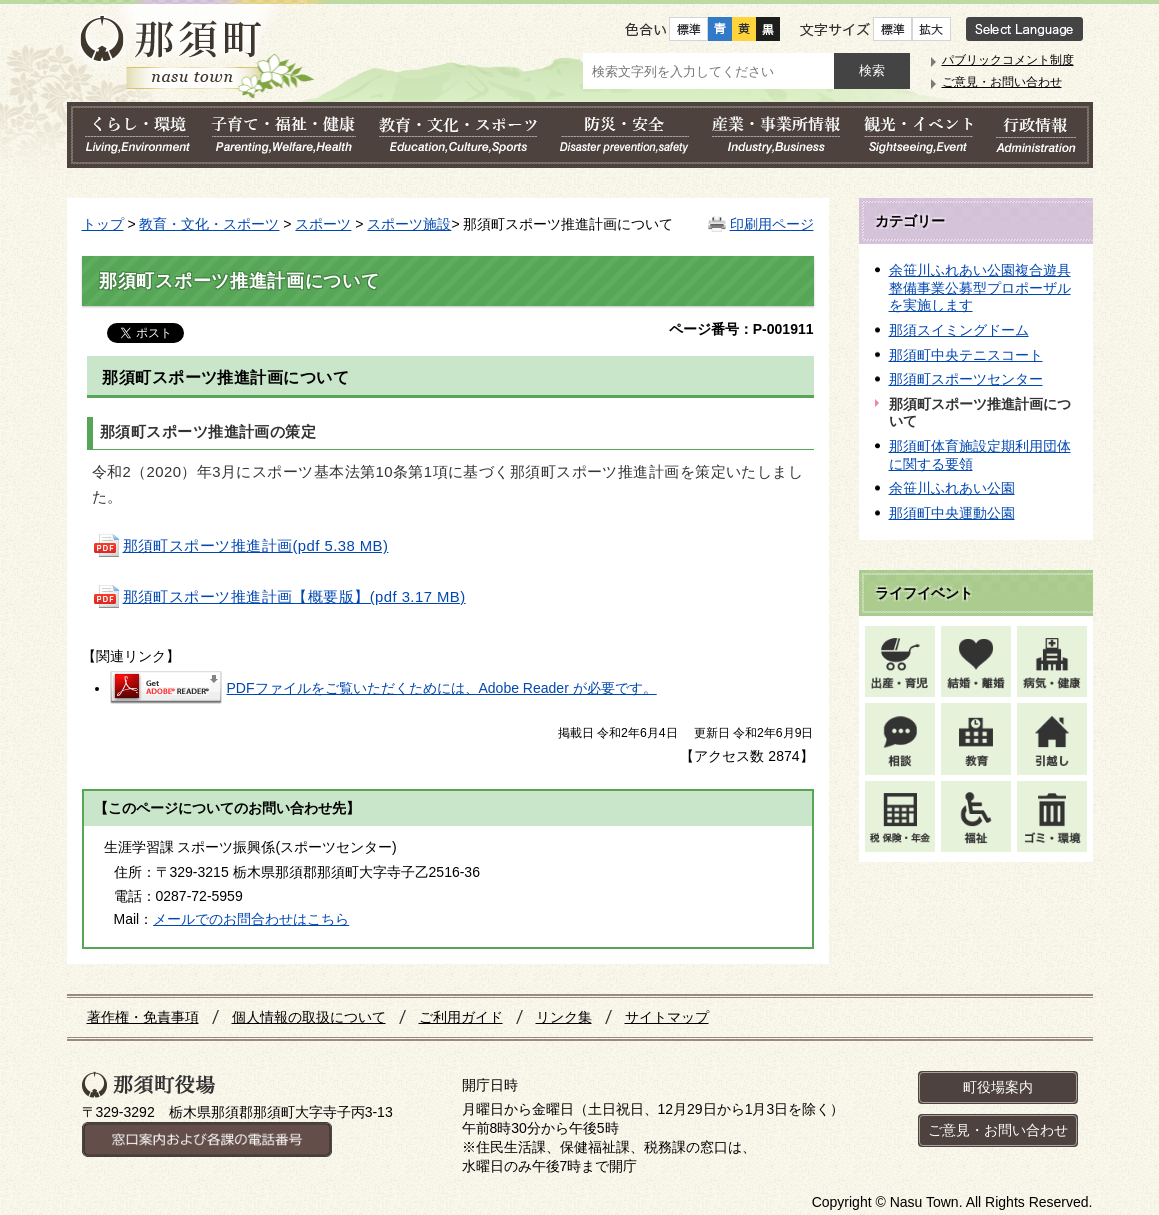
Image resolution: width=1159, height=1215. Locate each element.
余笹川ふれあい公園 (952, 488)
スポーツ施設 (409, 224)
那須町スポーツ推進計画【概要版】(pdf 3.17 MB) (279, 597)
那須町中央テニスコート (966, 355)
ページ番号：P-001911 (741, 329)
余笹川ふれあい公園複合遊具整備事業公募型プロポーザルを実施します (980, 287)
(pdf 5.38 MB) (240, 546)
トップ (103, 224)
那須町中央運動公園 (952, 513)
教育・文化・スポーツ (209, 224)
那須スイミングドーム (959, 330)
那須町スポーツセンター (966, 379)
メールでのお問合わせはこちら (251, 919)
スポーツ (323, 224)
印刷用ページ (772, 224)
